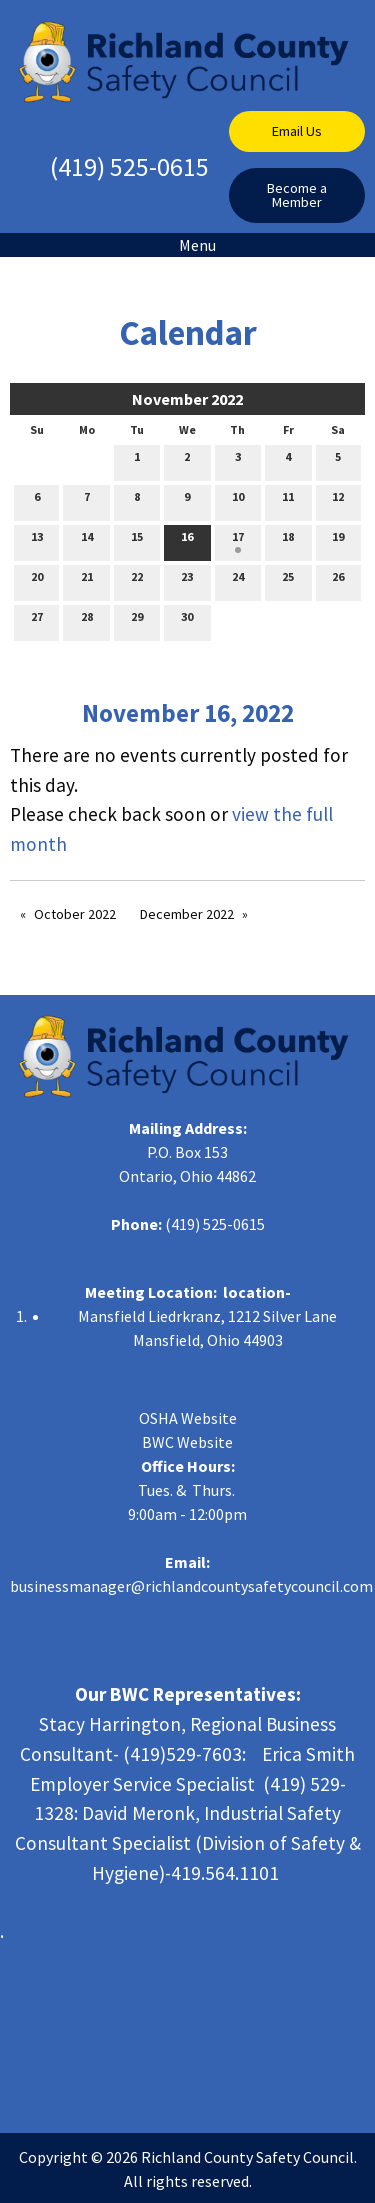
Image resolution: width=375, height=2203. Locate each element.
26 (338, 581)
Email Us (297, 131)
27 (37, 621)
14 (87, 541)
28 (87, 621)
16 (187, 541)
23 (187, 581)
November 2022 (187, 399)
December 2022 (187, 914)
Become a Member (297, 195)
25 (288, 581)
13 (37, 541)
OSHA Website (188, 1418)
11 (288, 501)
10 (238, 501)
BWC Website (187, 1442)
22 (137, 581)
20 (37, 581)
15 (137, 541)
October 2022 (75, 914)
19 (338, 541)
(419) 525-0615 (129, 166)
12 (338, 501)
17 (238, 541)
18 (288, 541)
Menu (187, 245)
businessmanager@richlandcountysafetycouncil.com (191, 1586)
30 (187, 621)
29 (137, 621)
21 (87, 581)
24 (238, 581)
